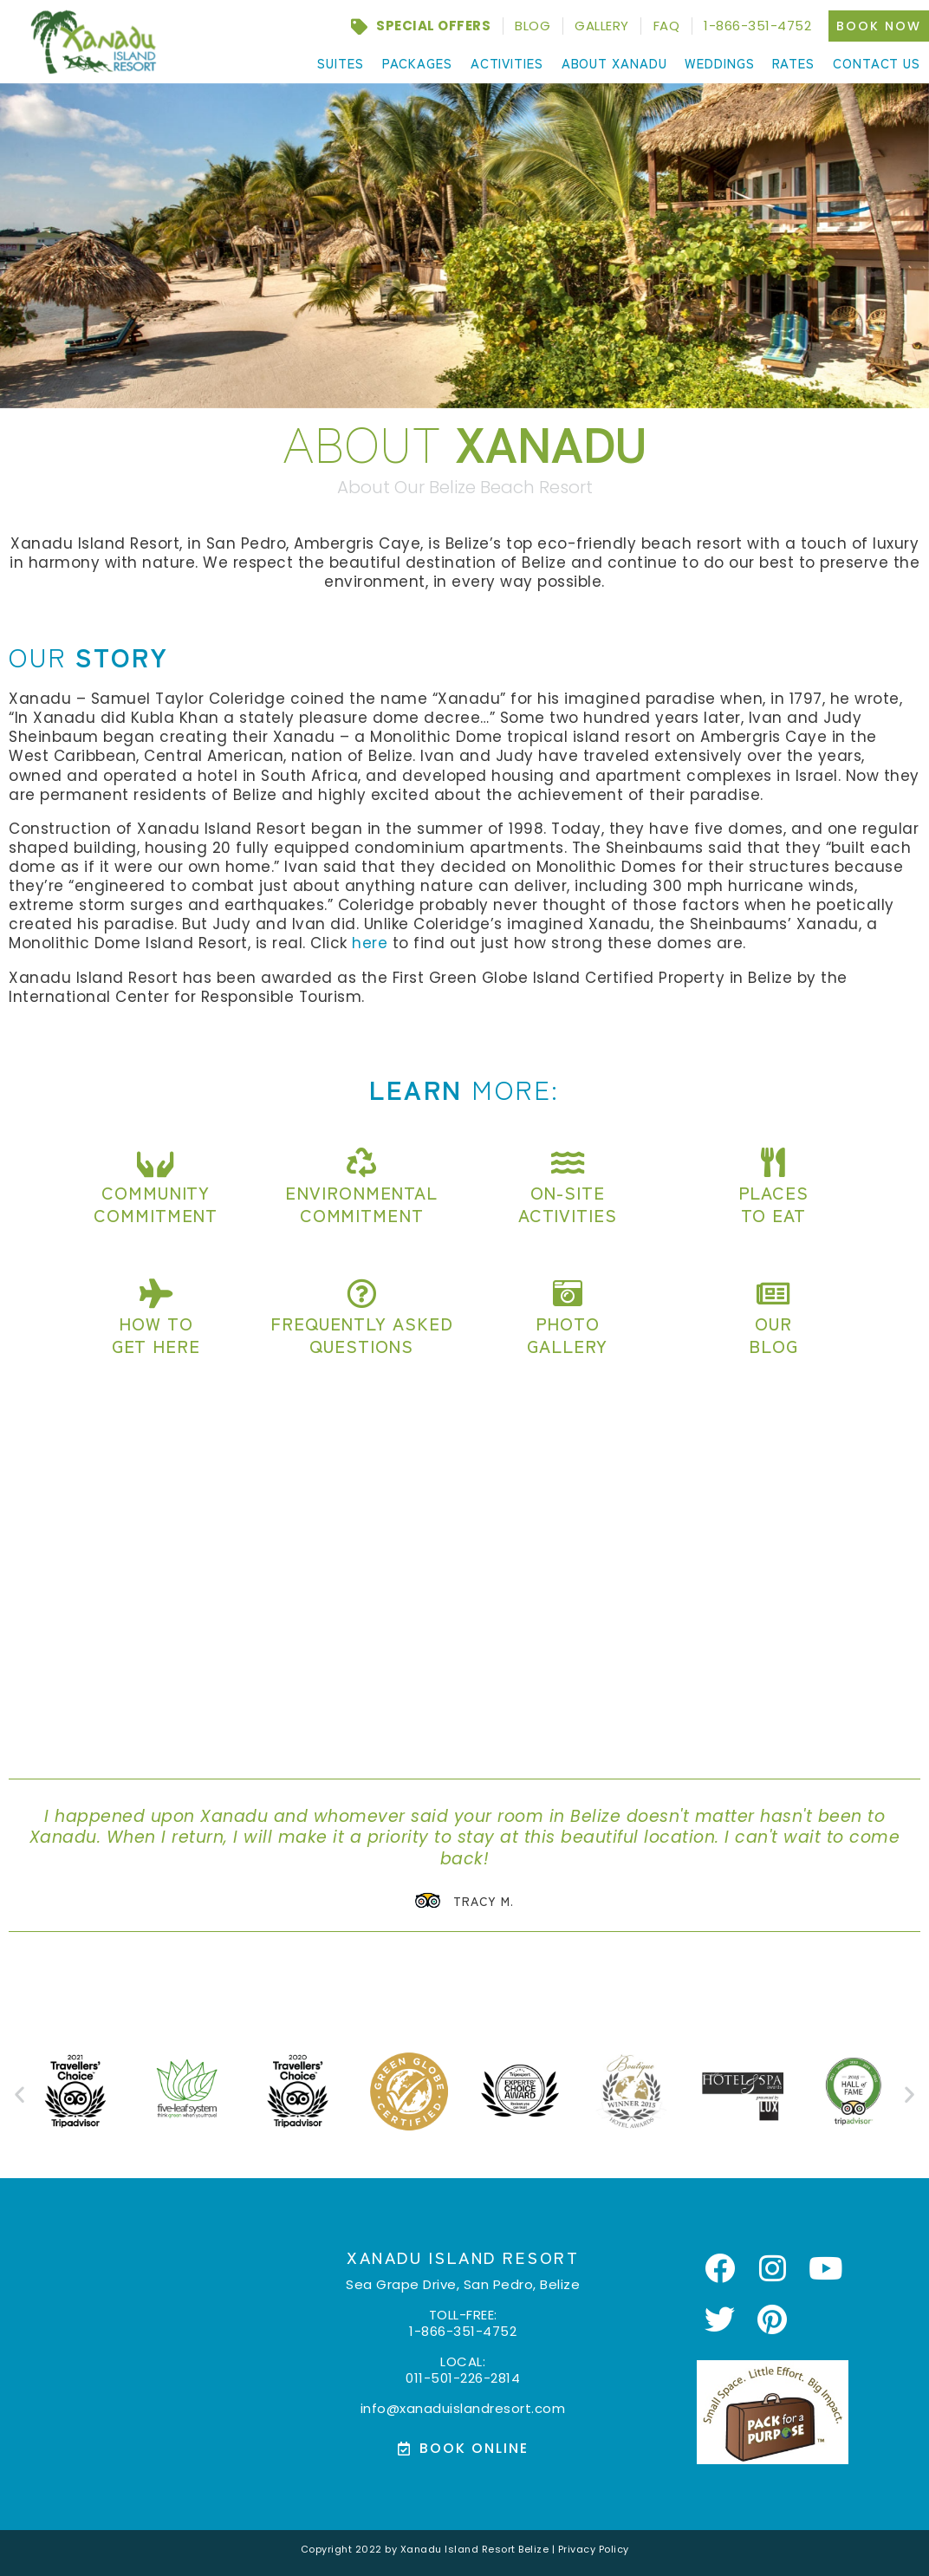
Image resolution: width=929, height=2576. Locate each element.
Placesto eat (773, 1203)
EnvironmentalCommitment (361, 1203)
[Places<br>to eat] (773, 1162)
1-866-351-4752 (462, 2329)
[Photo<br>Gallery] (567, 1293)
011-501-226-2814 (463, 2376)
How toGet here (156, 1334)
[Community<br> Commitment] (156, 1162)
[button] (20, 2093)
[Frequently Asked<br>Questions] (361, 1293)
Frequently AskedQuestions (361, 1334)
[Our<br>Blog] (773, 1293)
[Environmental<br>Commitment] (361, 1162)
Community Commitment (156, 1203)
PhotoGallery (567, 1334)
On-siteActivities (567, 1203)
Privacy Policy (593, 2547)
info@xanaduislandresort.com (463, 2406)
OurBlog (773, 1334)
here (369, 943)
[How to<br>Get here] (156, 1293)
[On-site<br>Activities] (567, 1162)
